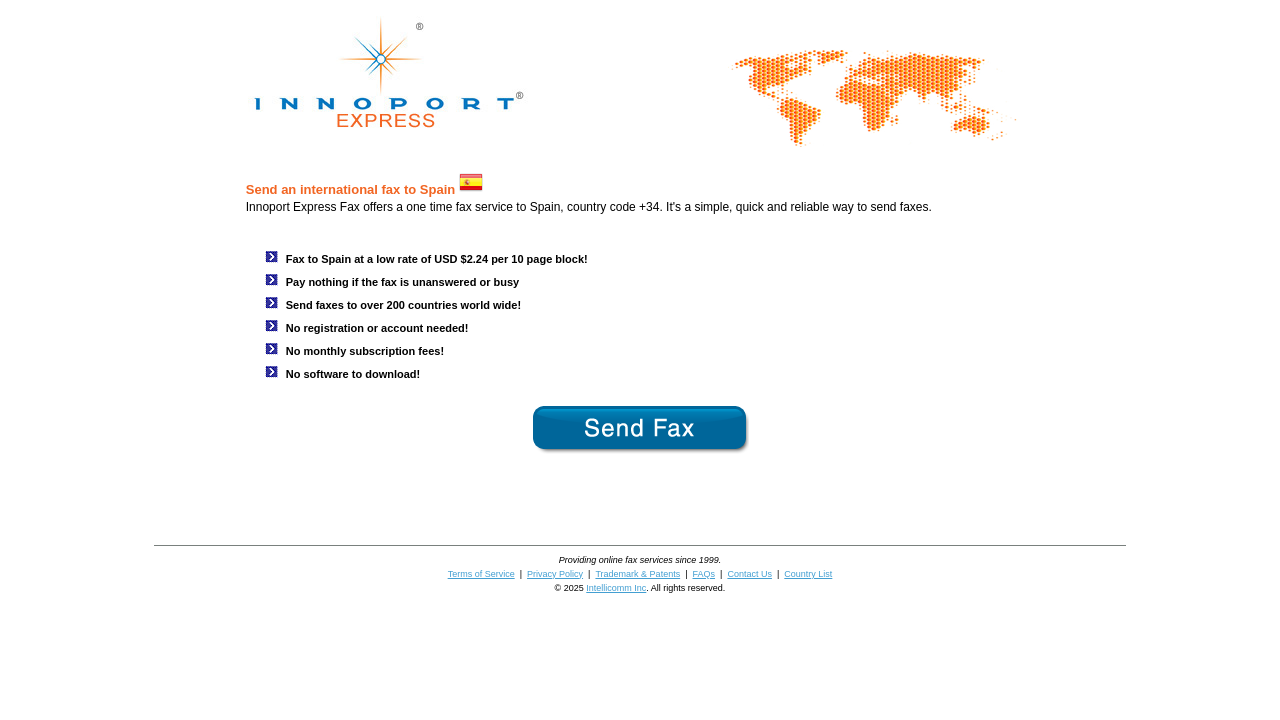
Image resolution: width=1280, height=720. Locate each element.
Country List (808, 574)
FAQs (704, 574)
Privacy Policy (555, 574)
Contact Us (749, 574)
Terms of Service (481, 574)
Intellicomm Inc (616, 588)
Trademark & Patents (637, 574)
